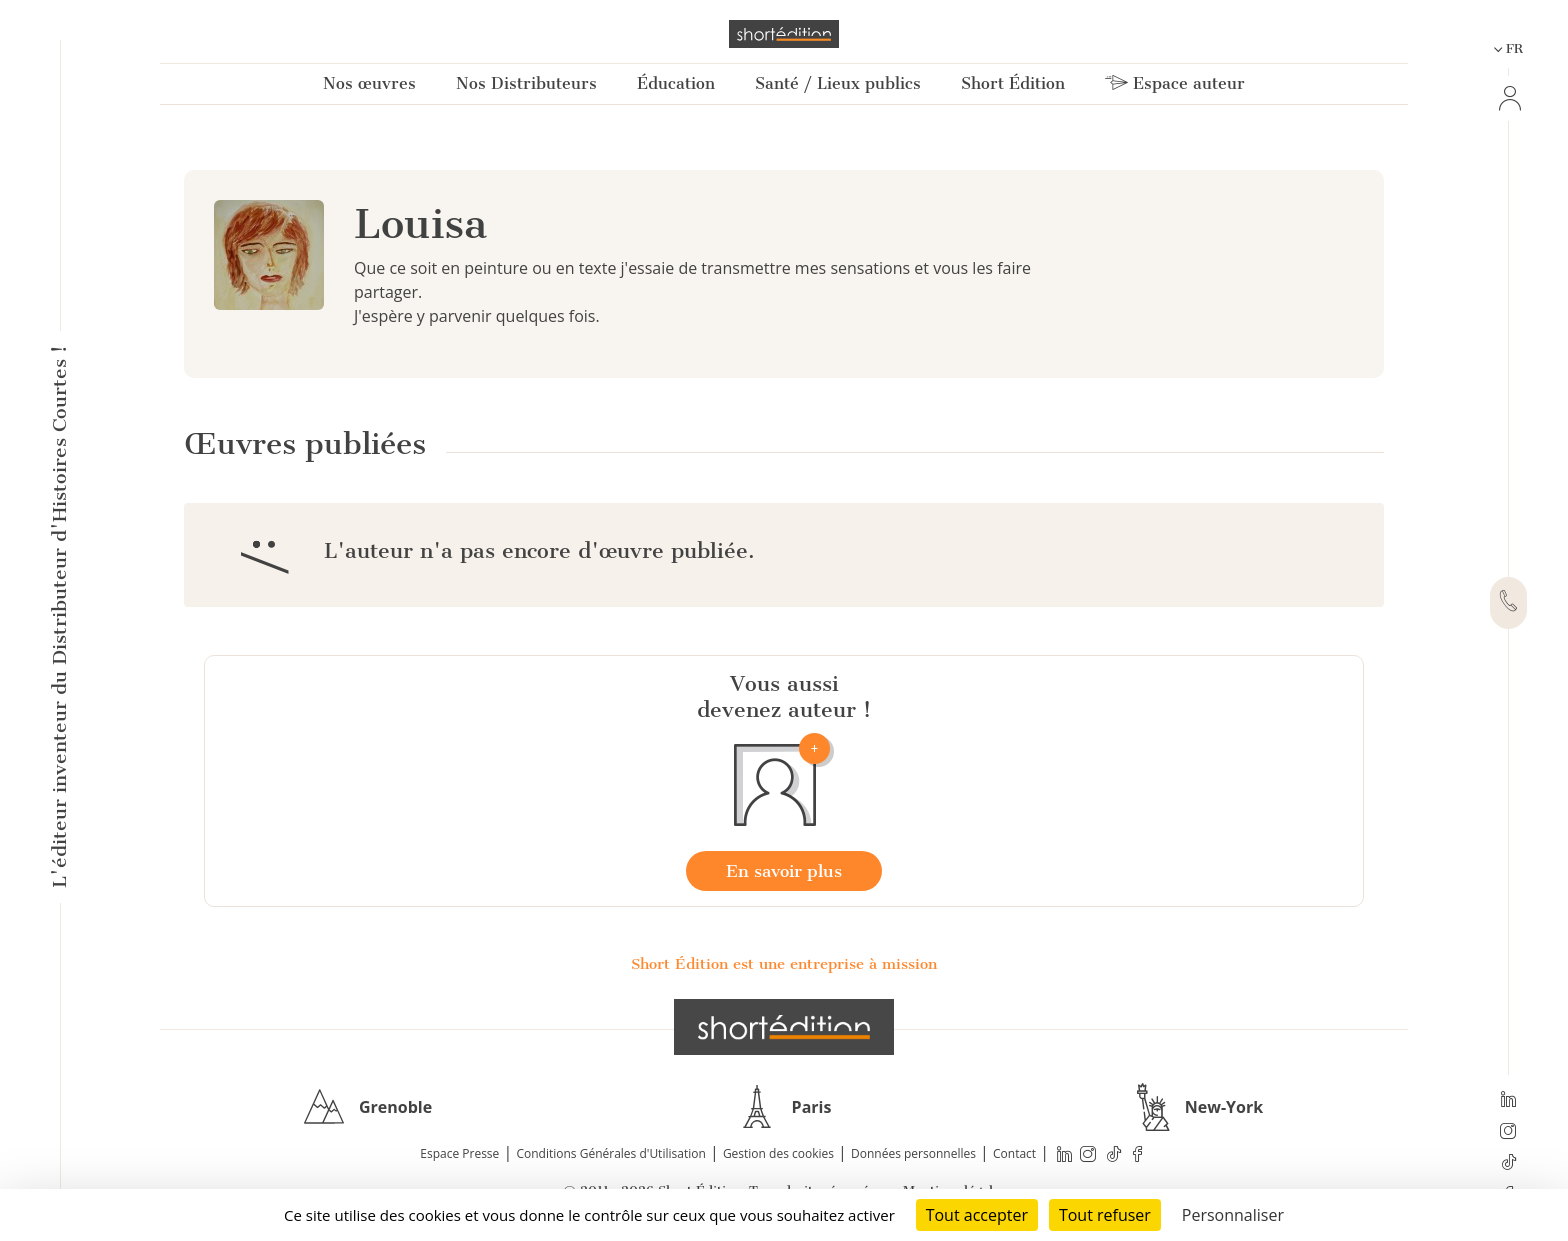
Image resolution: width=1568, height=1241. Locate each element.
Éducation (676, 83)
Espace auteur (1175, 83)
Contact (1014, 1153)
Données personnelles (913, 1153)
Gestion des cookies (778, 1153)
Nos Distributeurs (526, 83)
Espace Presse (459, 1153)
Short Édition (1013, 83)
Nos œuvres (369, 83)
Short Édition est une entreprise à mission (784, 964)
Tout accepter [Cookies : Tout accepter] (977, 1215)
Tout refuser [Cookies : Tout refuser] (1105, 1215)
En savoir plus (784, 871)
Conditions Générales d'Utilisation (610, 1153)
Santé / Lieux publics (838, 83)
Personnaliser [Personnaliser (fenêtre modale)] (1233, 1215)
